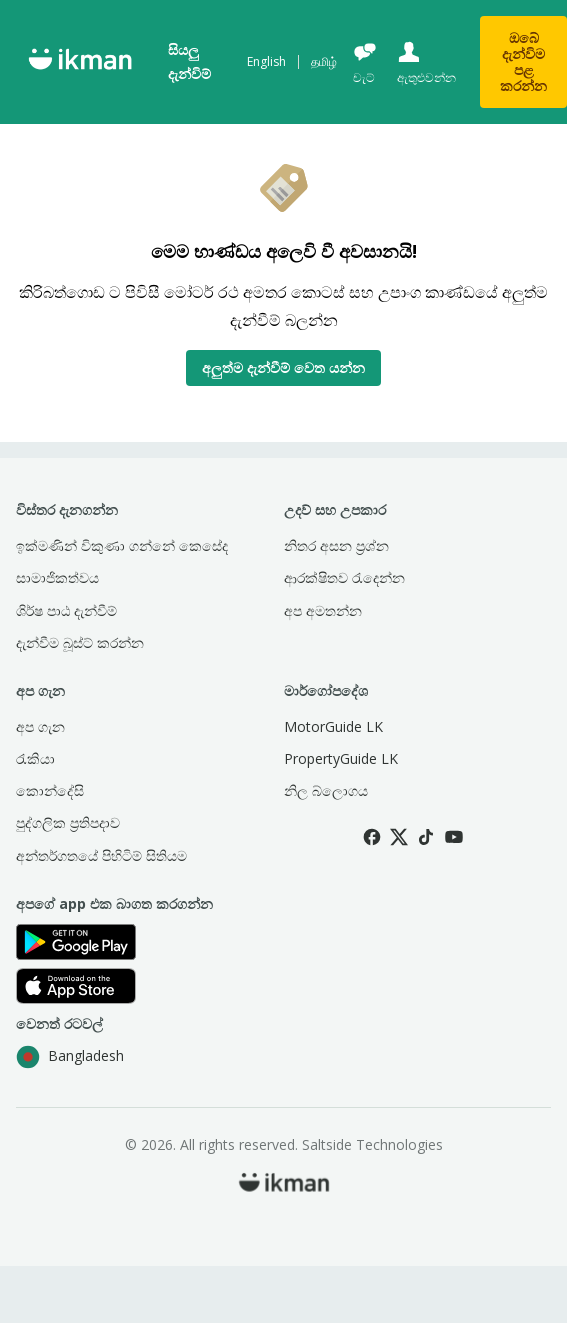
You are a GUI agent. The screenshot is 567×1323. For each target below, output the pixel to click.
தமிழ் (324, 62)
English (266, 62)
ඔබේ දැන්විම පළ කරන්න (523, 61)
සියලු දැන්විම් (189, 61)
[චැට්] (365, 62)
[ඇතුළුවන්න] (424, 62)
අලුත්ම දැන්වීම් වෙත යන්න (283, 367)
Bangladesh (70, 1057)
